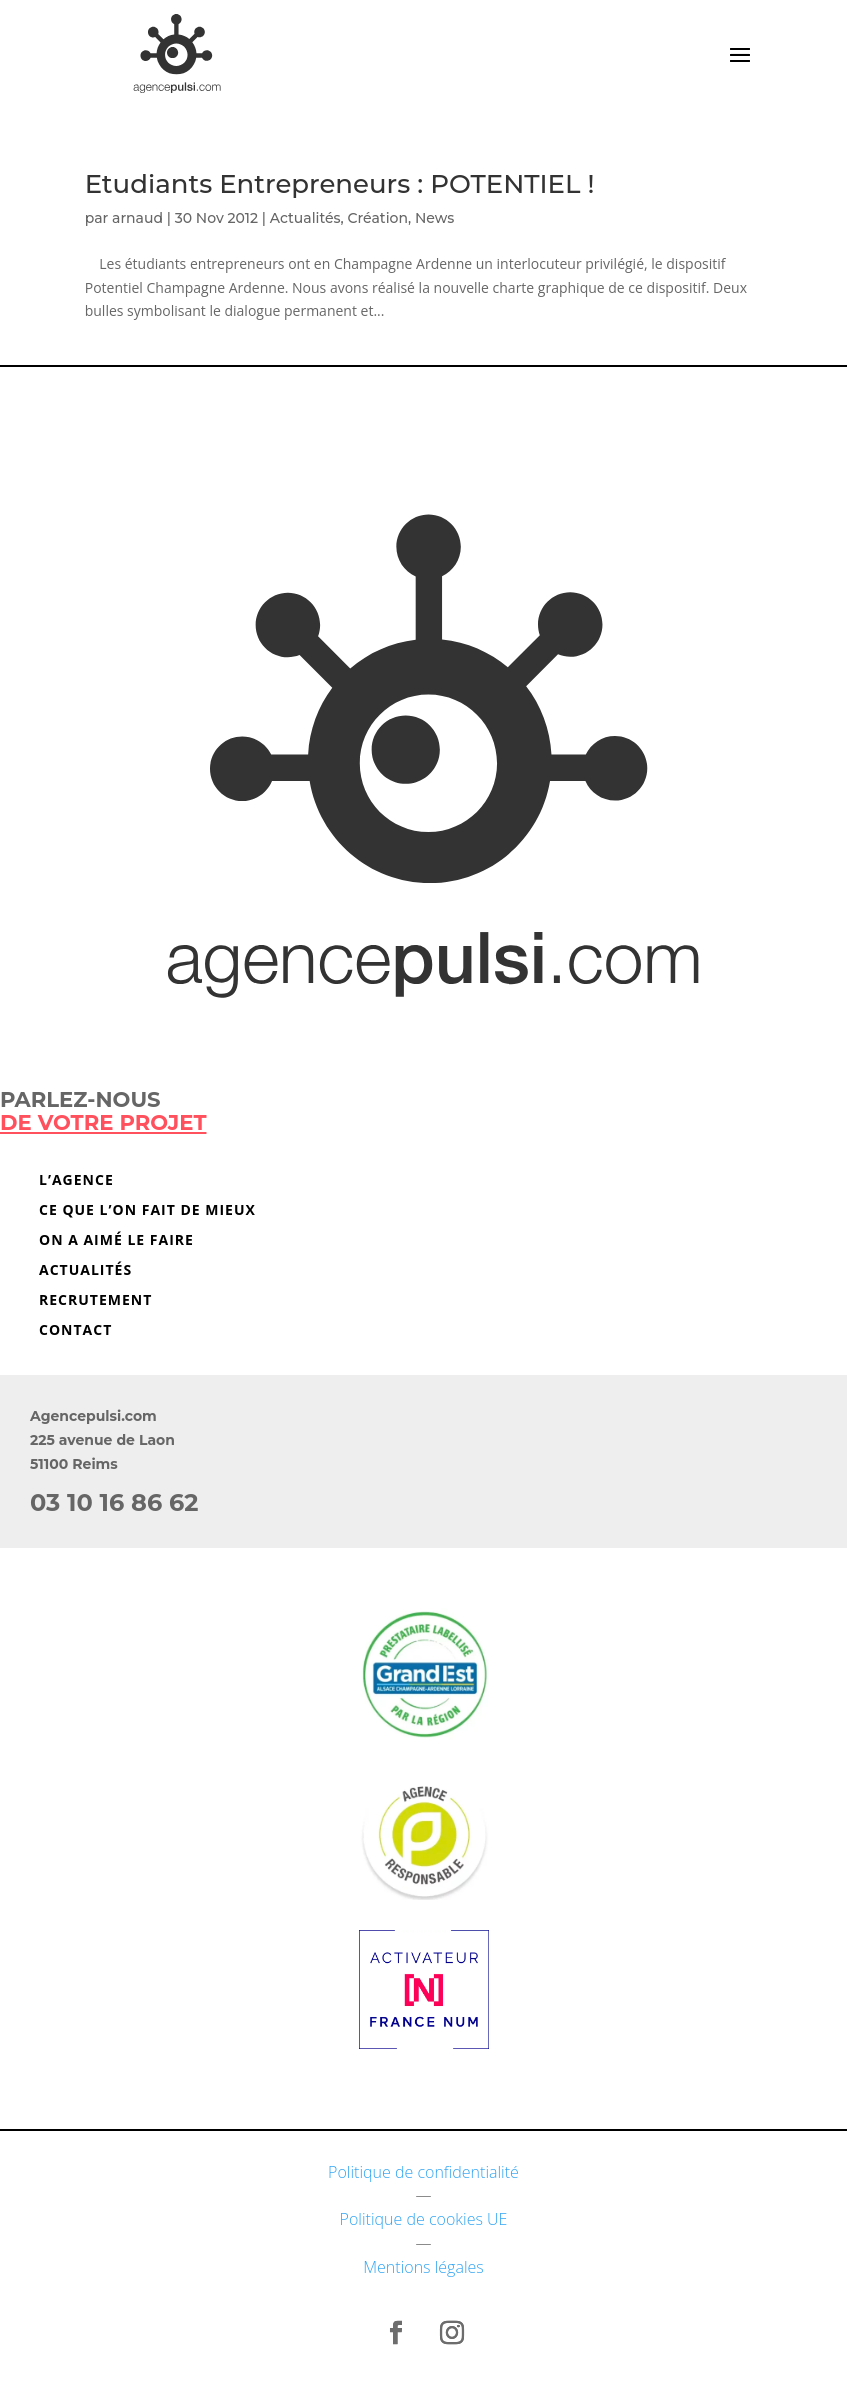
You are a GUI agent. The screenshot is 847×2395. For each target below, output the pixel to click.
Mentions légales (423, 2267)
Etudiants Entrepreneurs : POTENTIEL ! (340, 184)
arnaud (137, 218)
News (434, 218)
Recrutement (95, 1301)
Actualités (305, 218)
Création (378, 218)
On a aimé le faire (116, 1241)
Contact (75, 1331)
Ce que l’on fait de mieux (147, 1211)
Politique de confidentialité (423, 2172)
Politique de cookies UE (424, 2219)
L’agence (76, 1181)
